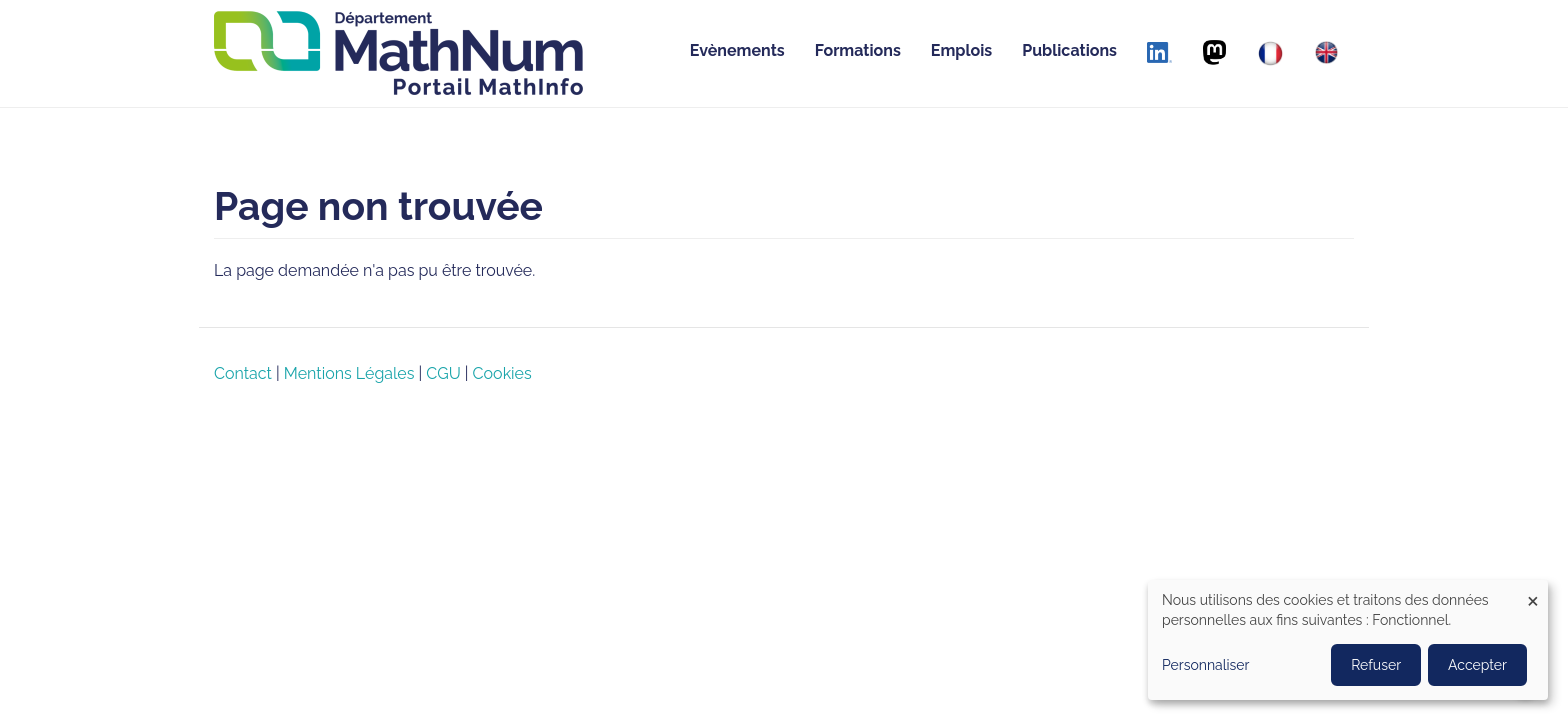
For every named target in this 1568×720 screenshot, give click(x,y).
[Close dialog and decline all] (1533, 592)
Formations (858, 50)
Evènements (737, 50)
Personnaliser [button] (1206, 665)
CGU (443, 373)
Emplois (961, 50)
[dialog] (1348, 640)
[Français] (1270, 53)
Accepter (1477, 665)
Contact (243, 373)
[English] (1326, 52)
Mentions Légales (349, 373)
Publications (1069, 50)
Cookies (502, 373)
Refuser (1376, 665)
